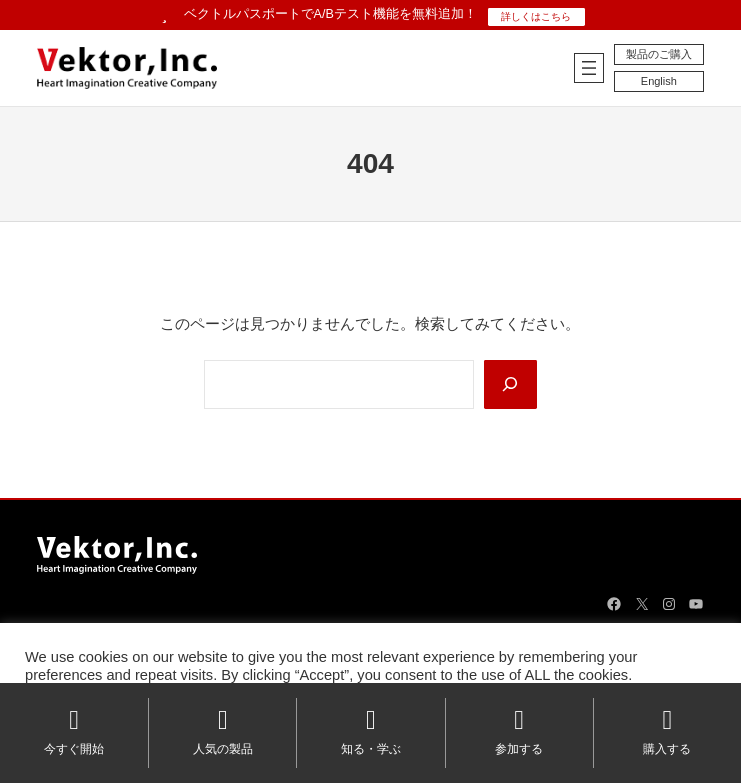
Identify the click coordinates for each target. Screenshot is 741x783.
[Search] (510, 384)
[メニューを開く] (589, 68)
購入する (667, 731)
